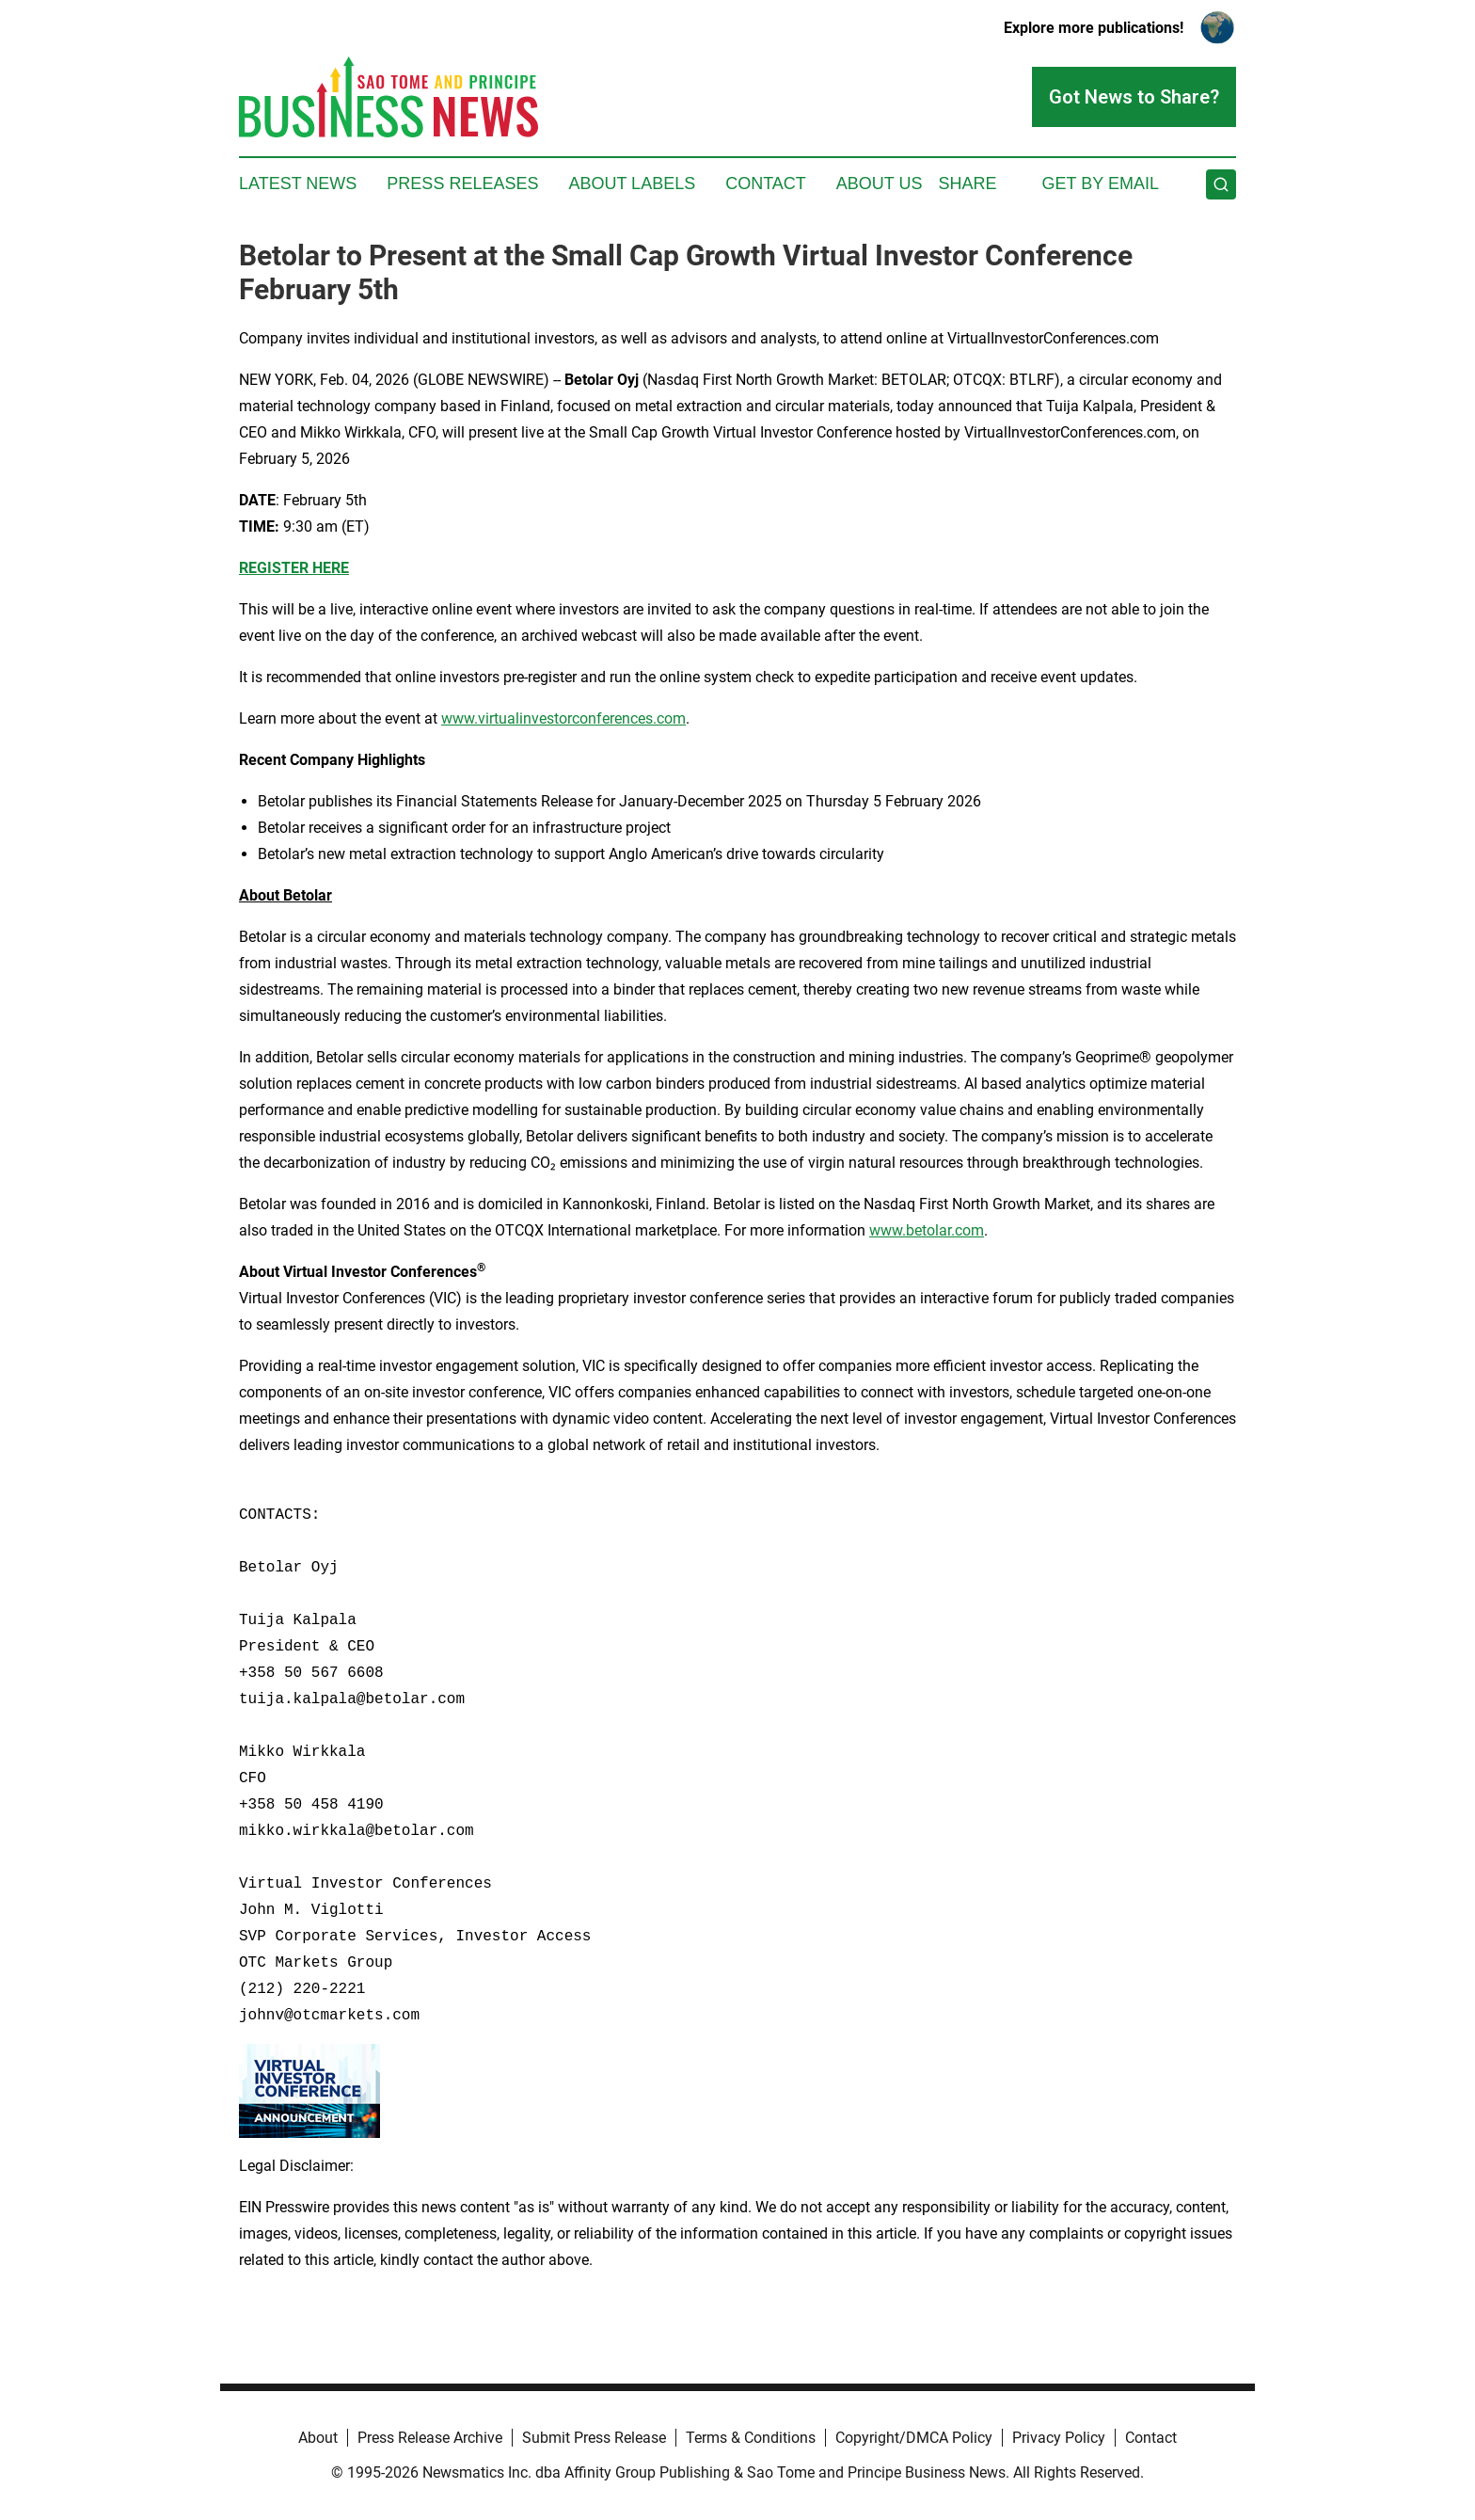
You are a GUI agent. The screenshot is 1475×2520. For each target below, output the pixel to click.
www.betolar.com (926, 1230)
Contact (765, 183)
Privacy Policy (1058, 2438)
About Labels (631, 183)
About (318, 2438)
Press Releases (462, 183)
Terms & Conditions (751, 2438)
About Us (879, 183)
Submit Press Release (594, 2438)
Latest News (298, 183)
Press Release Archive (429, 2438)
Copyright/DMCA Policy (913, 2438)
